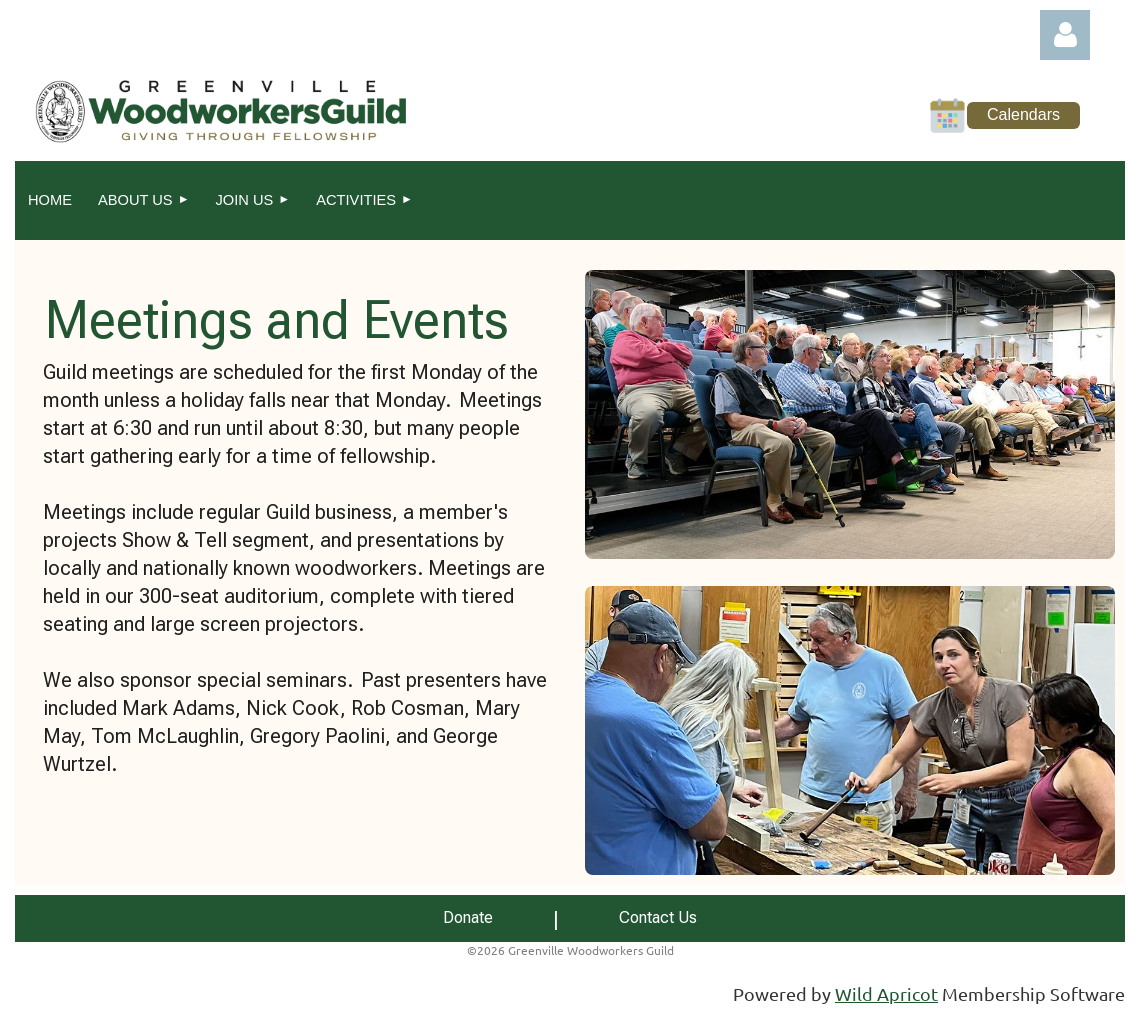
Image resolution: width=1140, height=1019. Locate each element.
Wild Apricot (886, 993)
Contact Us (658, 917)
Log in (1065, 35)
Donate (468, 917)
